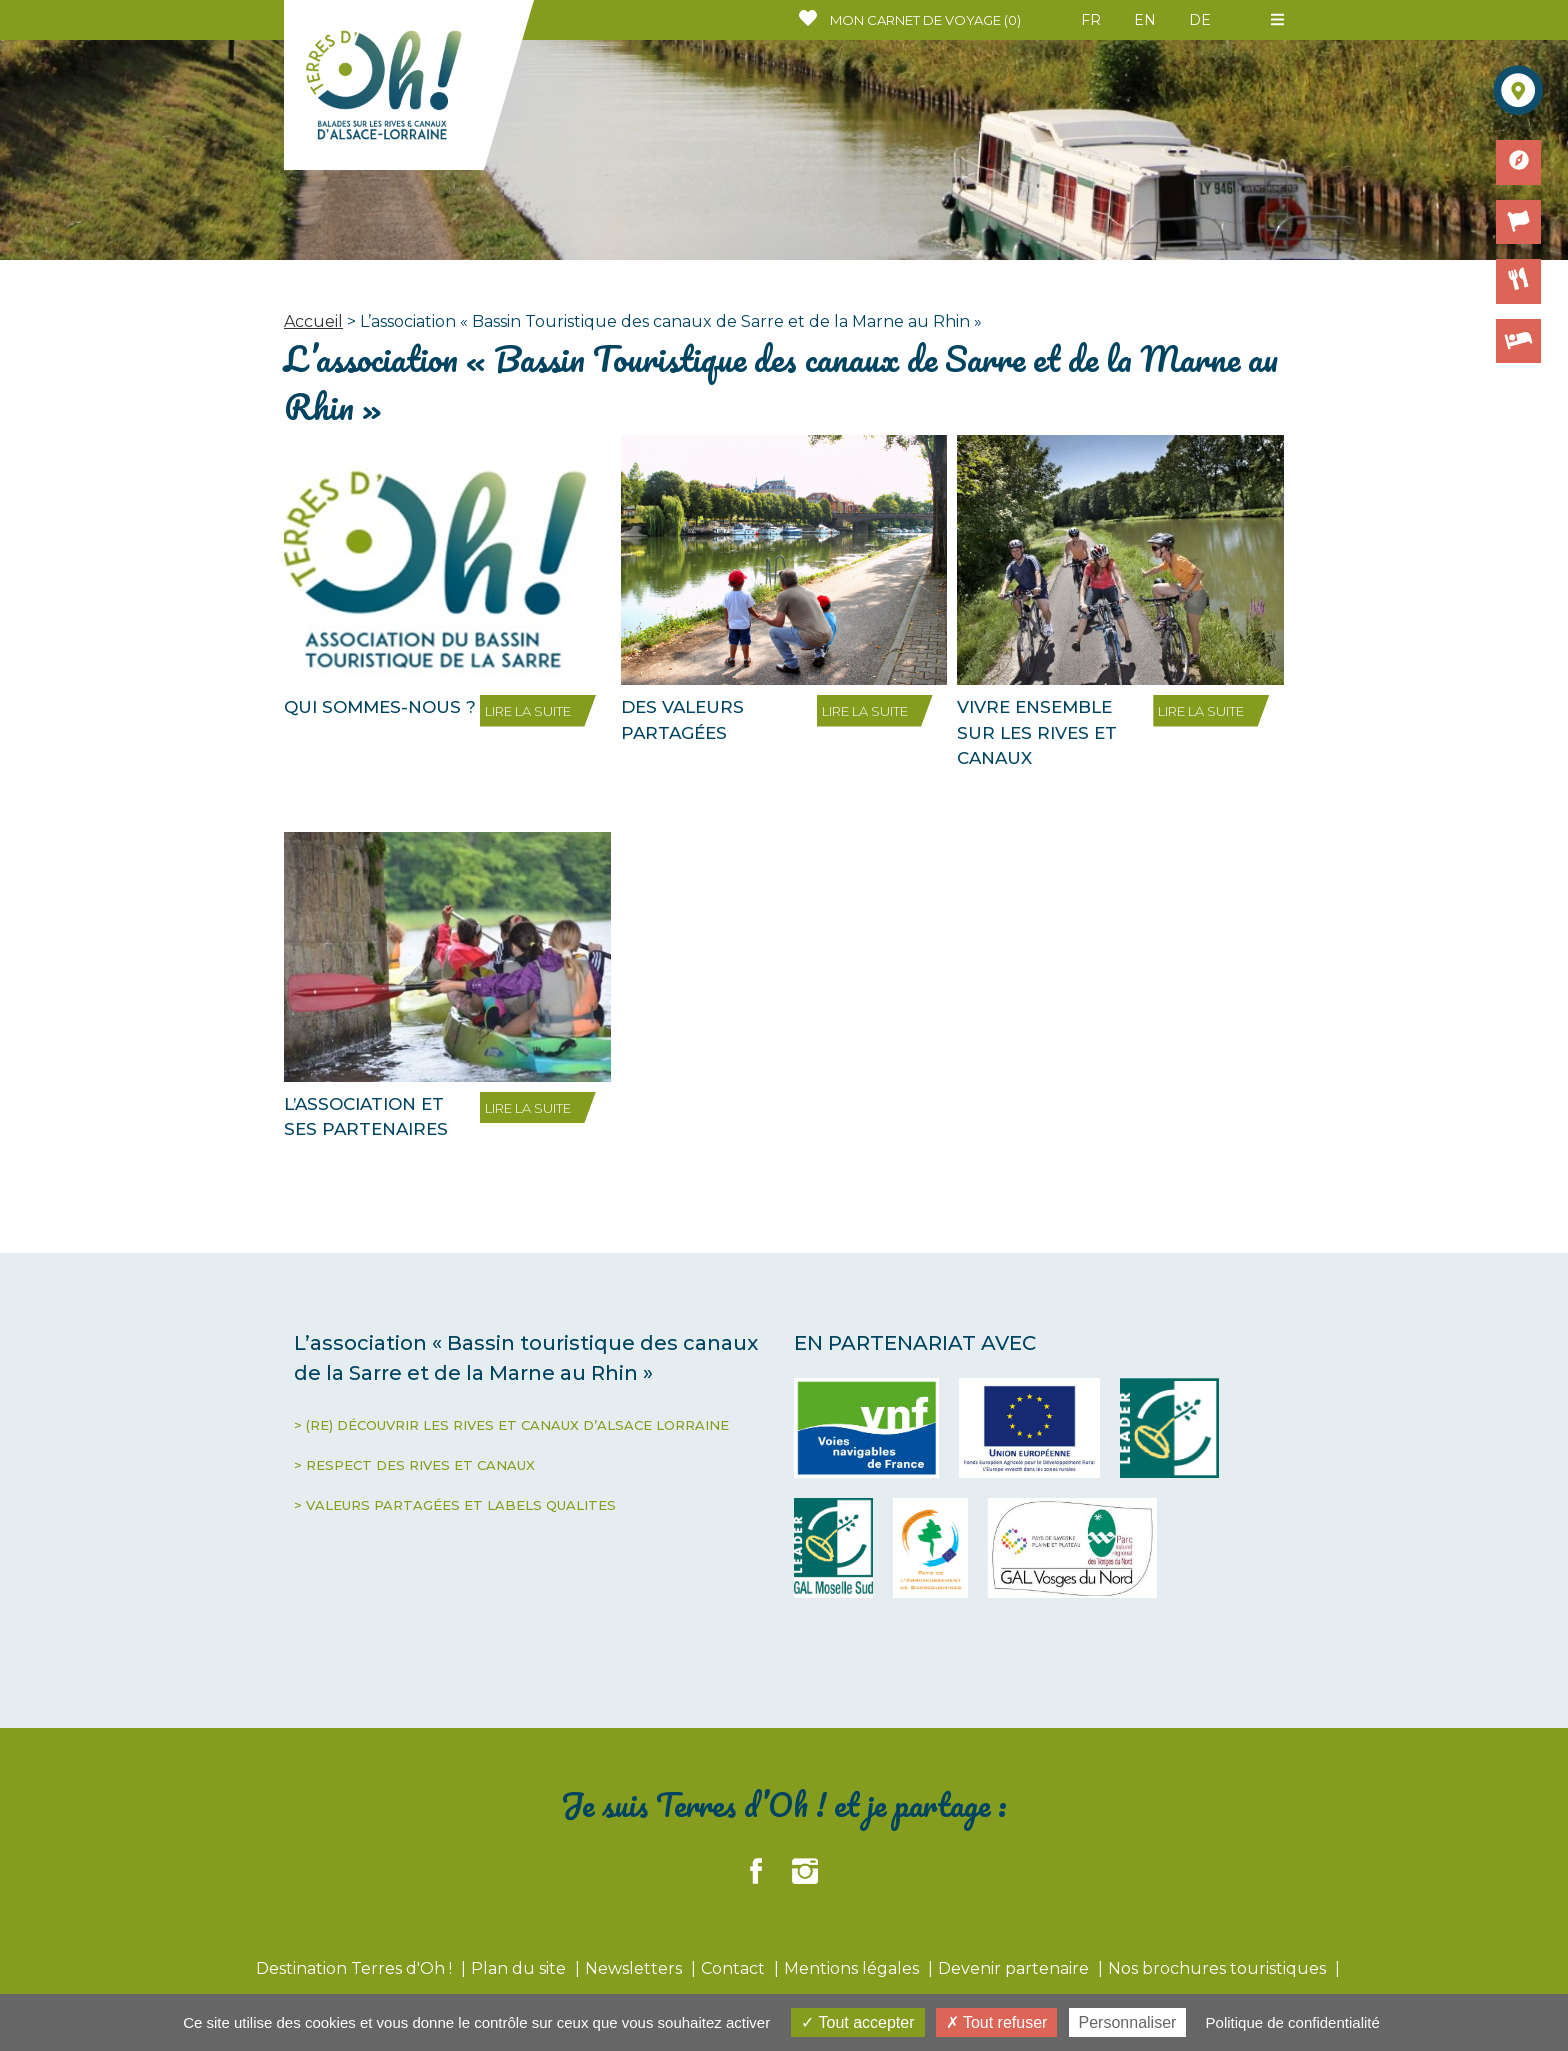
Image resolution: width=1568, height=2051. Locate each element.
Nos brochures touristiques (1219, 1968)
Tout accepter (857, 2022)
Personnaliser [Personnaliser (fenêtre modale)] (1128, 2022)
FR (1091, 20)
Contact (735, 1968)
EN (1145, 20)
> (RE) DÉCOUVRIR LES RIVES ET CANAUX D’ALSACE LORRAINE (511, 1425)
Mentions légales (853, 1968)
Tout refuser (997, 2022)
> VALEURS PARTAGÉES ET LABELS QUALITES (455, 1505)
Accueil (313, 321)
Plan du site (520, 1968)
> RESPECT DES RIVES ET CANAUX (414, 1465)
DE (1200, 20)
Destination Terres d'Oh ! (356, 1968)
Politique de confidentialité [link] (1293, 2022)
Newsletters (635, 1968)
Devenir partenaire (1015, 1968)
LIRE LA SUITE (528, 711)
